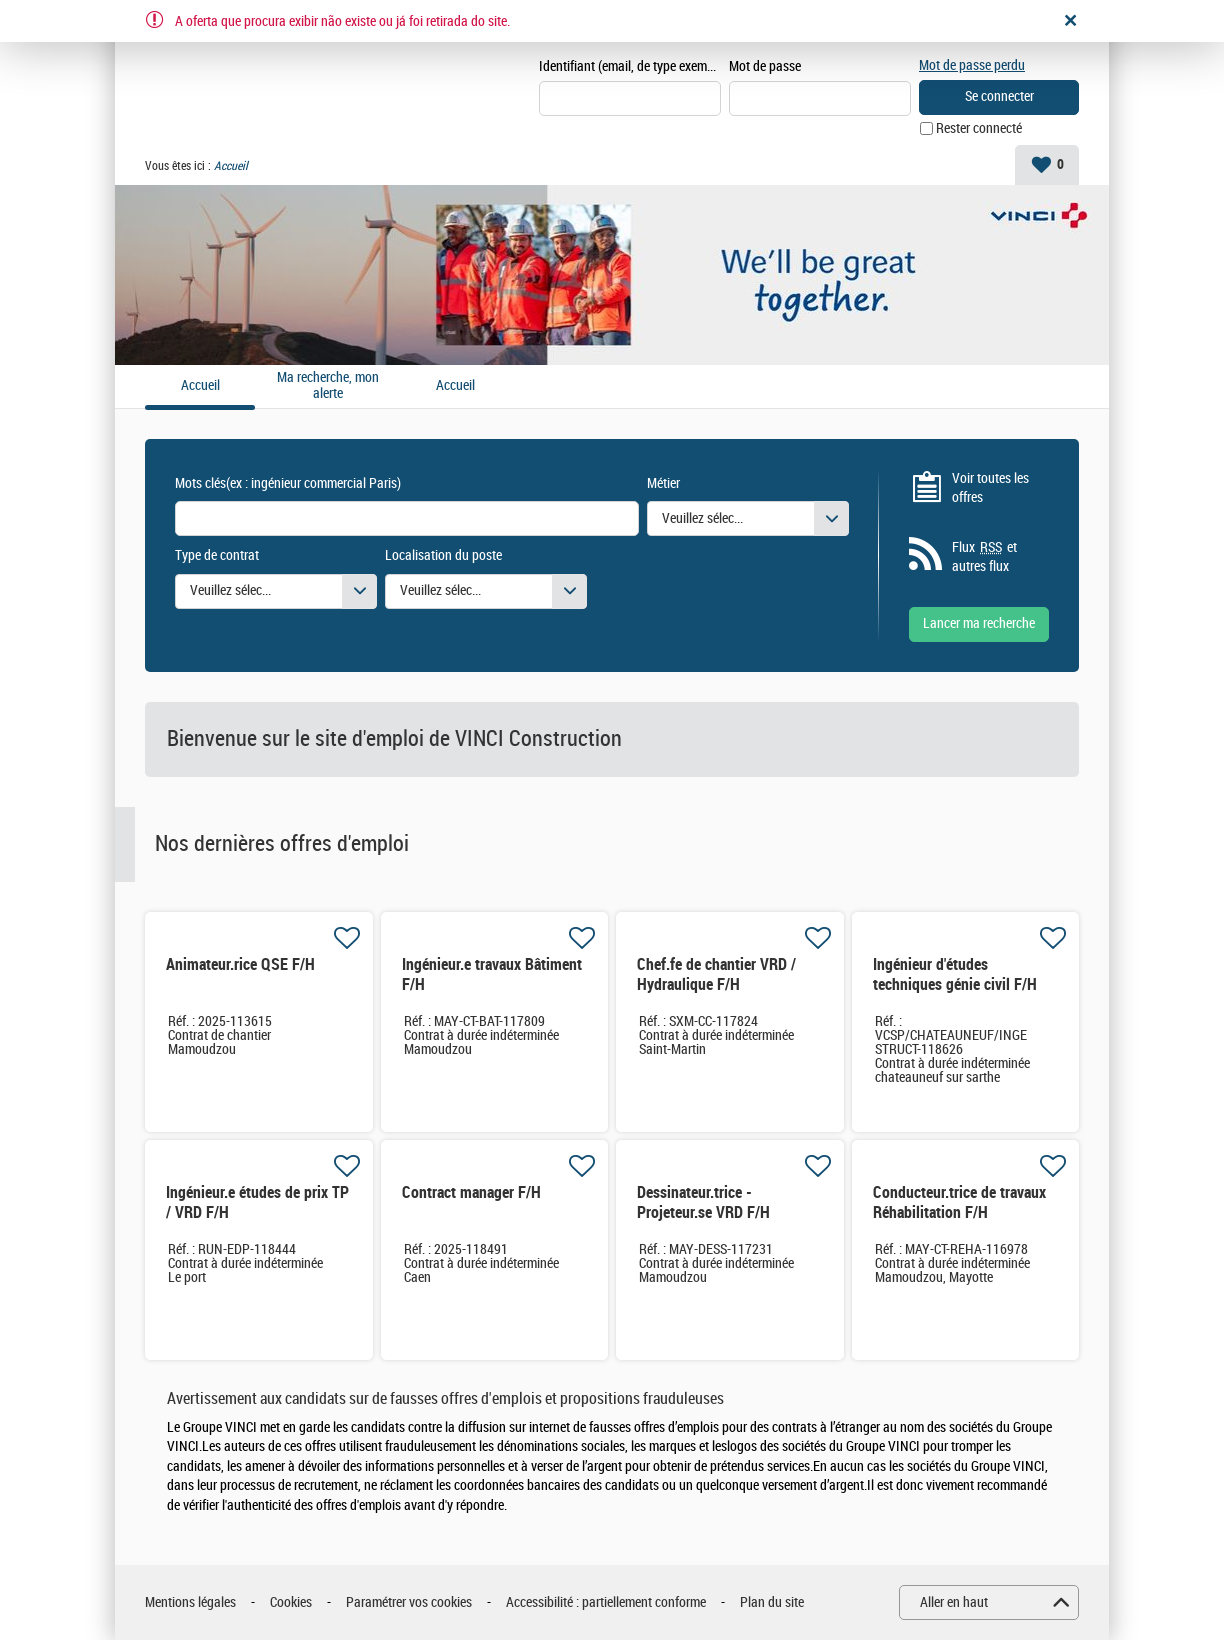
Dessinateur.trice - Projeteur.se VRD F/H (703, 1202)
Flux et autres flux (984, 557)
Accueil (455, 386)
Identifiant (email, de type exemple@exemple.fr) (630, 66)
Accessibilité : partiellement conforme (606, 1602)
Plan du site (772, 1602)
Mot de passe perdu (972, 65)
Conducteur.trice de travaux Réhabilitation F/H (959, 1202)
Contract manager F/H (471, 1192)
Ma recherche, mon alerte (328, 386)
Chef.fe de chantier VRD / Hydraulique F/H (716, 974)
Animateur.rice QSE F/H (240, 964)
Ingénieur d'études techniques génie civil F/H (955, 974)
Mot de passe (765, 66)
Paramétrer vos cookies (409, 1602)
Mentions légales (190, 1602)
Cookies (291, 1602)
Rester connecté (979, 128)
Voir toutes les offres (990, 488)
